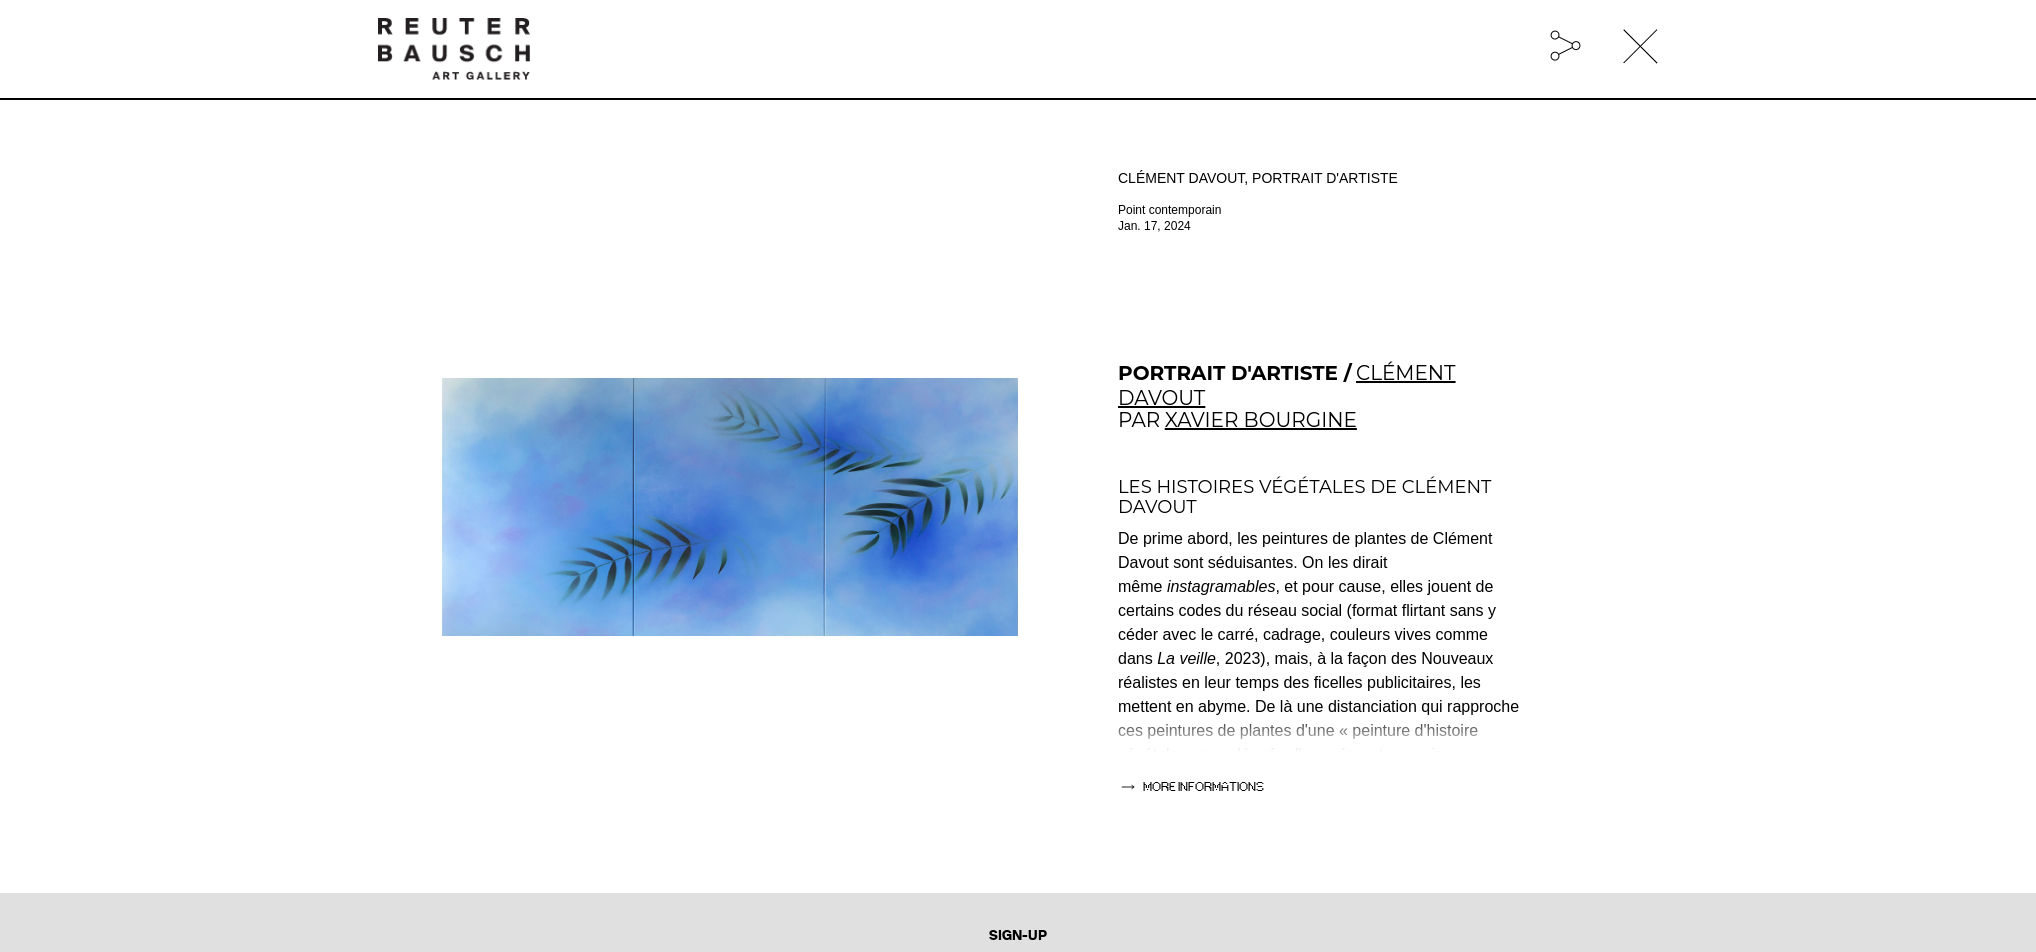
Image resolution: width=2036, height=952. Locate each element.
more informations (1203, 787)
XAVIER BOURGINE (1261, 420)
